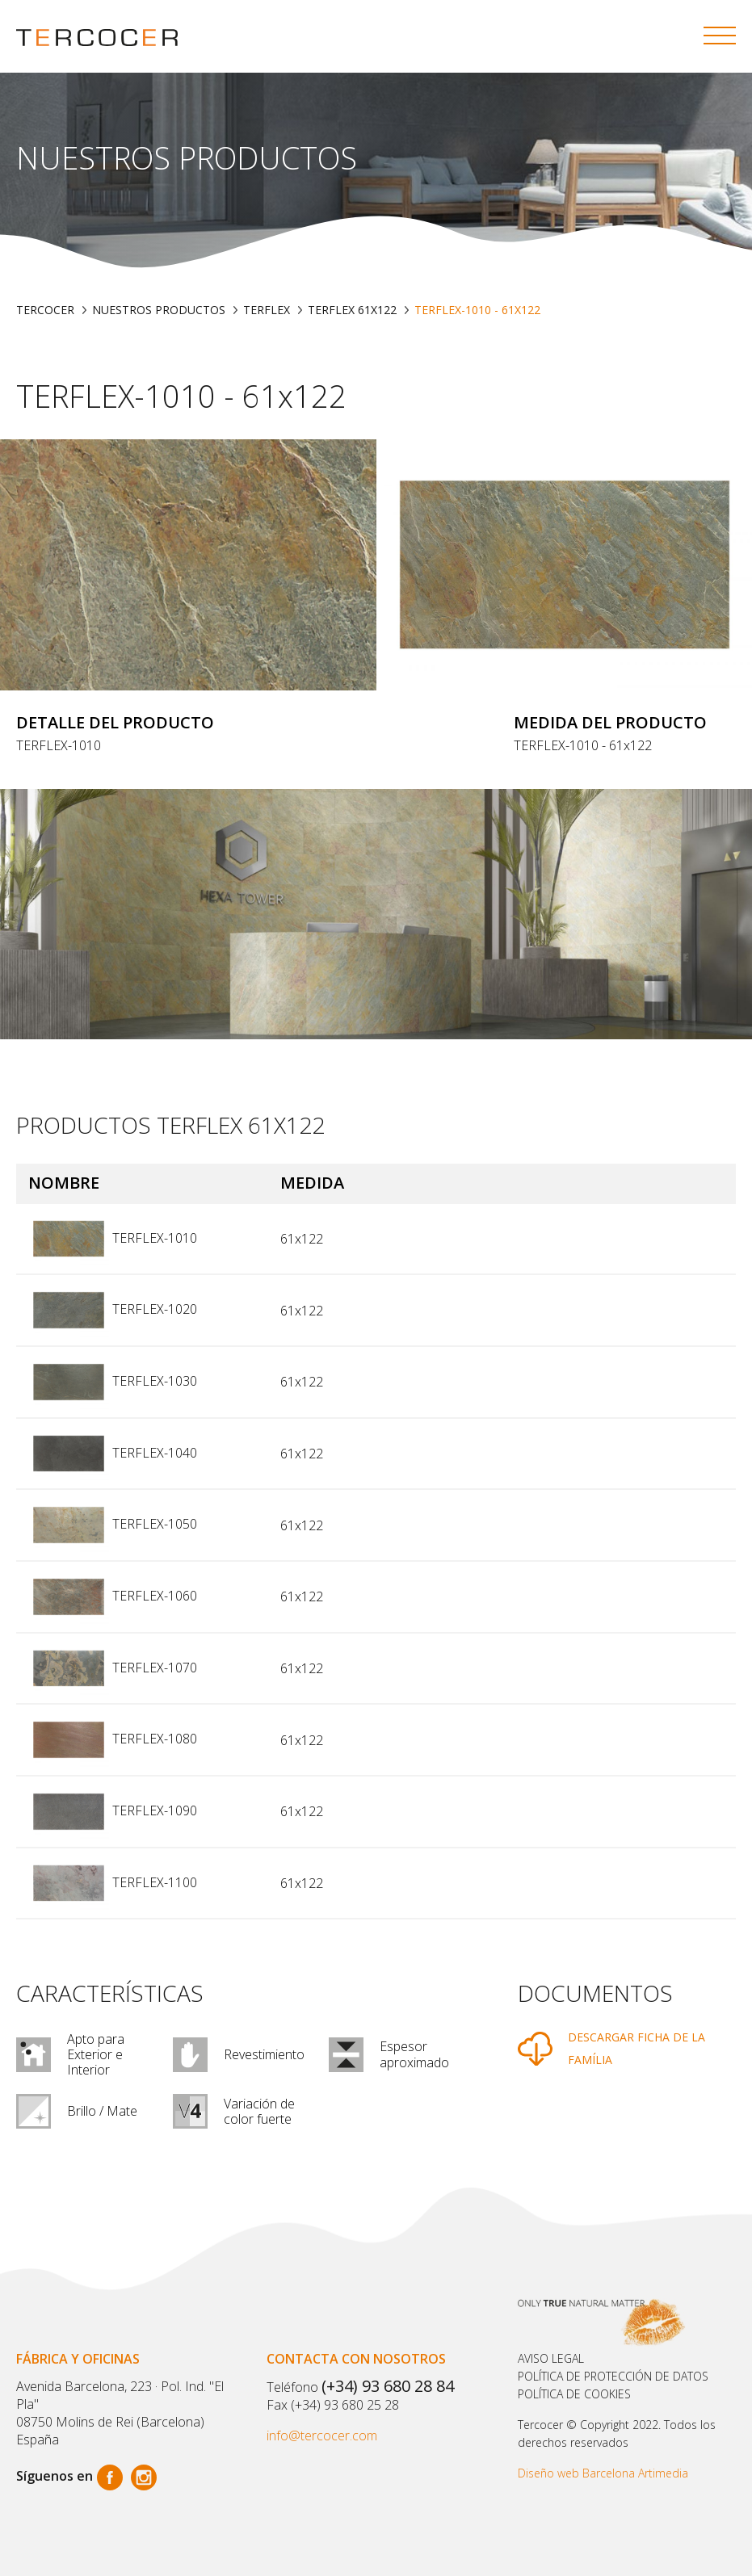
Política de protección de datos (613, 2376)
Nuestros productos (158, 309)
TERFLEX (266, 309)
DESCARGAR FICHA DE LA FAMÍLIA (636, 2049)
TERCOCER (45, 309)
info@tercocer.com (322, 2435)
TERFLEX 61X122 (352, 309)
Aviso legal (551, 2358)
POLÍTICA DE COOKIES (574, 2394)
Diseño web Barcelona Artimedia (603, 2473)
